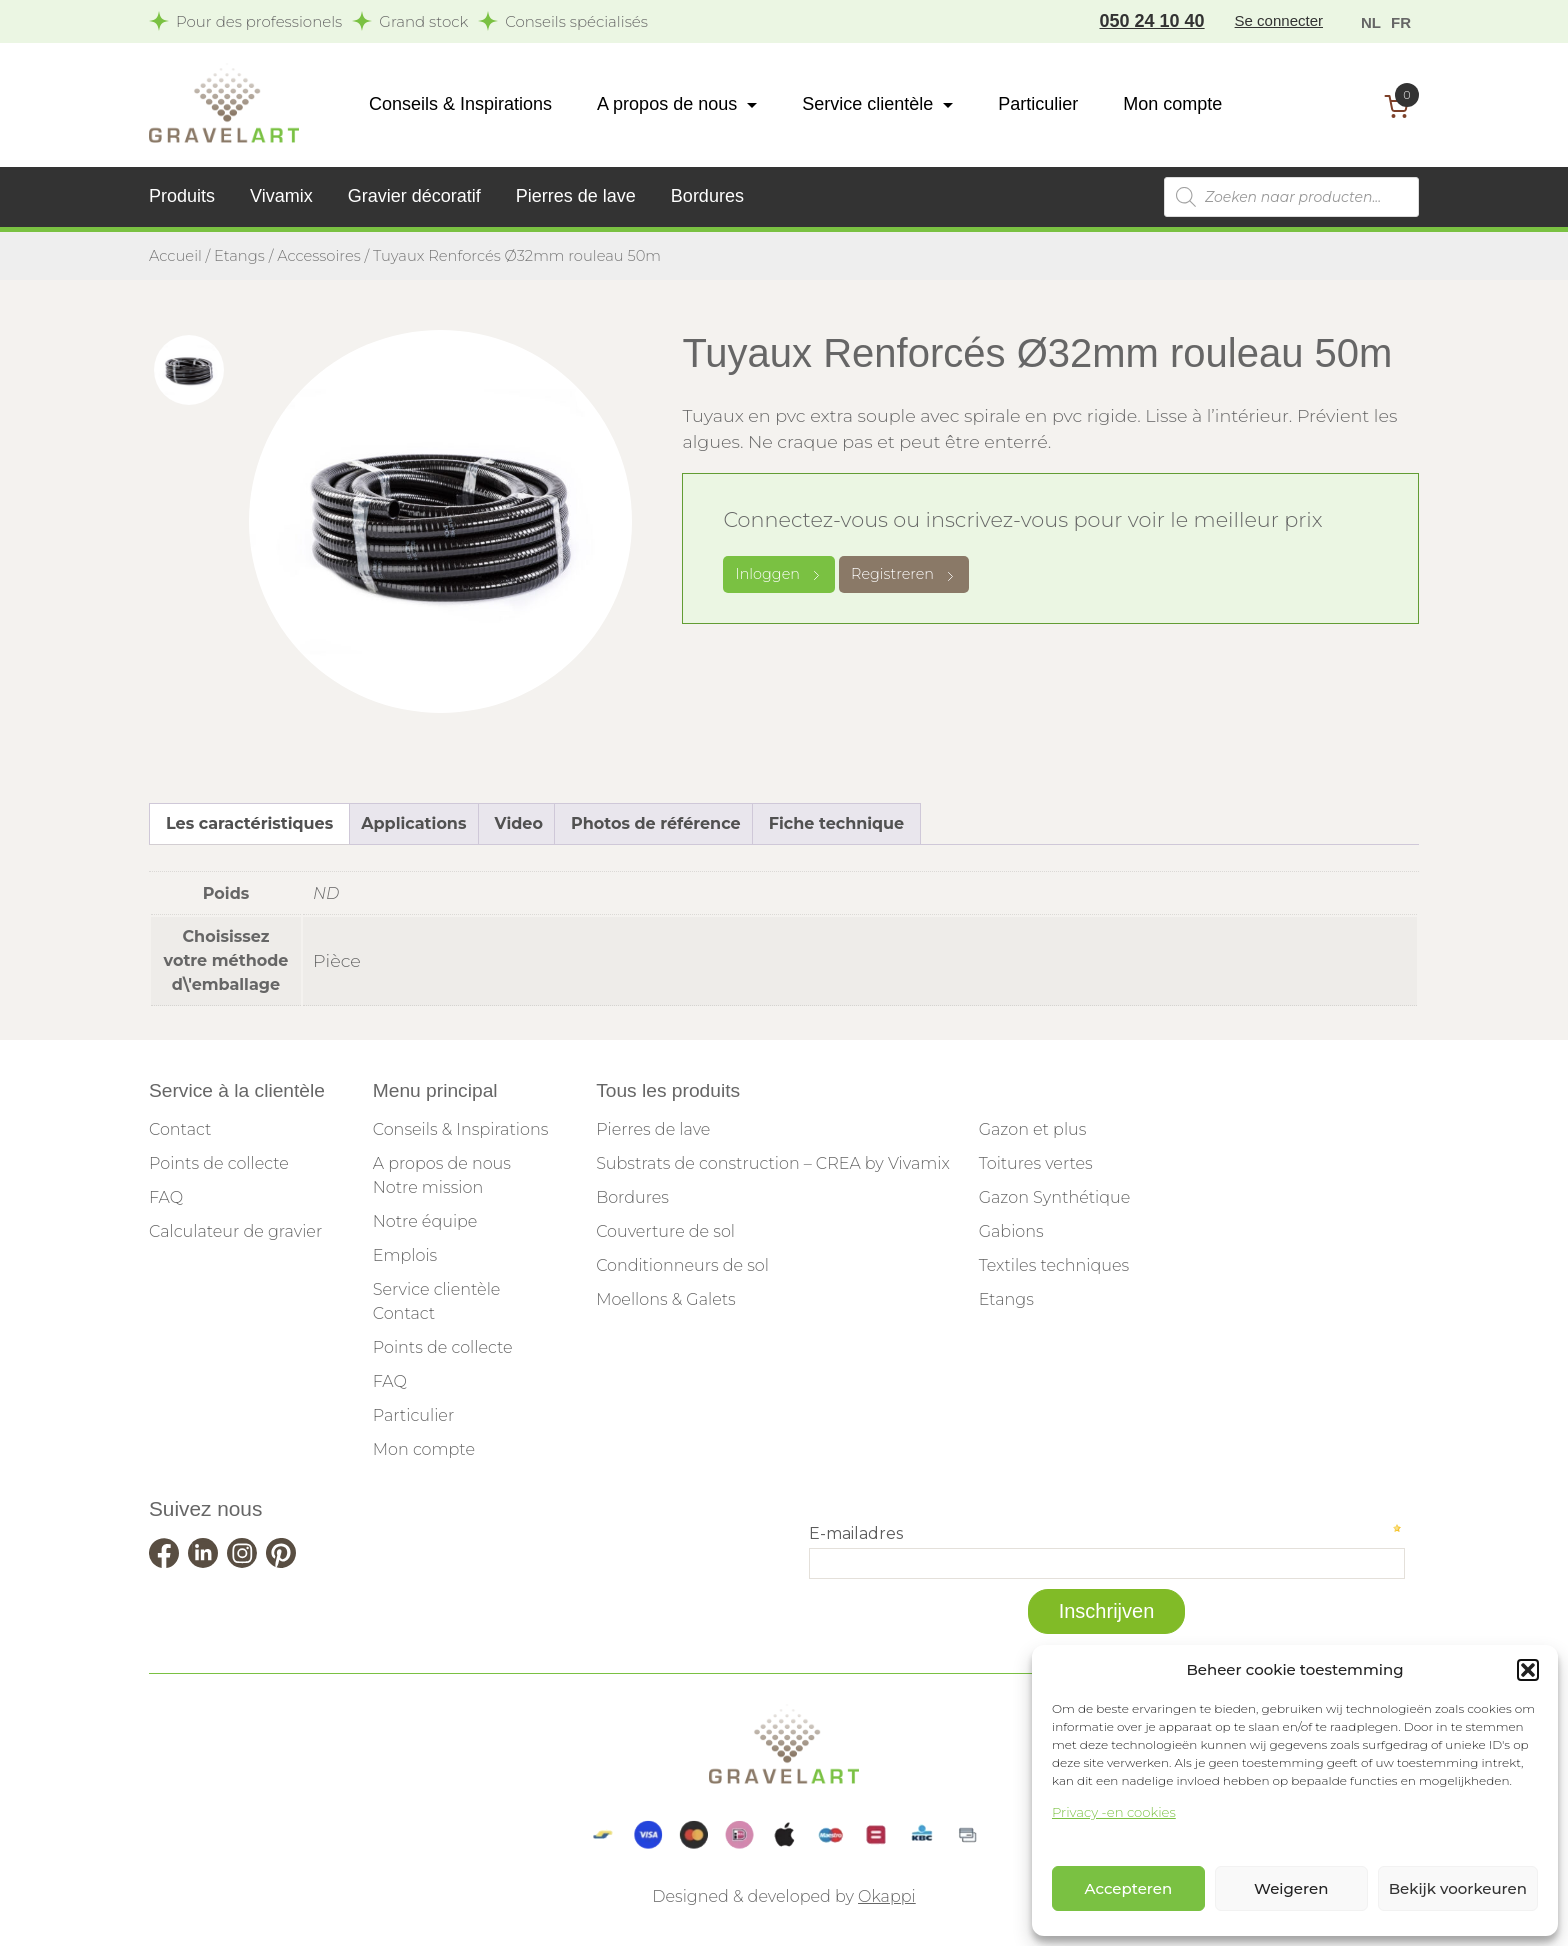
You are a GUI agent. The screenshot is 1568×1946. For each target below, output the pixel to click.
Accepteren (1129, 1888)
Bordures (707, 196)
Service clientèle (867, 104)
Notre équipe (425, 1221)
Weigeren (1291, 1888)
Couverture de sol (665, 1231)
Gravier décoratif (414, 196)
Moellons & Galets (666, 1299)
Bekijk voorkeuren (1458, 1888)
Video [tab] (519, 823)
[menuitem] (1371, 21)
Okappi (887, 1896)
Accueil (175, 256)
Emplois (405, 1255)
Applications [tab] (413, 823)
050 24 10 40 (1152, 21)
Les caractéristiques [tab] (249, 823)
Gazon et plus (1033, 1129)
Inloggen (779, 574)
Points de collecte (219, 1163)
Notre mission (428, 1187)
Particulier (1038, 104)
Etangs (239, 256)
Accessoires (319, 256)
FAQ (166, 1197)
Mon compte (1172, 104)
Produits (182, 196)
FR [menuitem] (1401, 22)
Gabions (1011, 1231)
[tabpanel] (440, 521)
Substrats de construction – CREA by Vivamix (773, 1163)
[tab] (189, 370)
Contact (180, 1129)
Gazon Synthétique (1055, 1197)
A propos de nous (667, 104)
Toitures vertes (1036, 1163)
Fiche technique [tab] (836, 823)
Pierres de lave (576, 196)
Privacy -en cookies (1114, 1812)
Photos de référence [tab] (656, 823)
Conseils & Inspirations (460, 104)
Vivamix (281, 196)
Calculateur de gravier (235, 1231)
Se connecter (1279, 20)
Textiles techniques (1054, 1265)
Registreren (904, 574)
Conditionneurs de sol (682, 1265)
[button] (1528, 1670)
